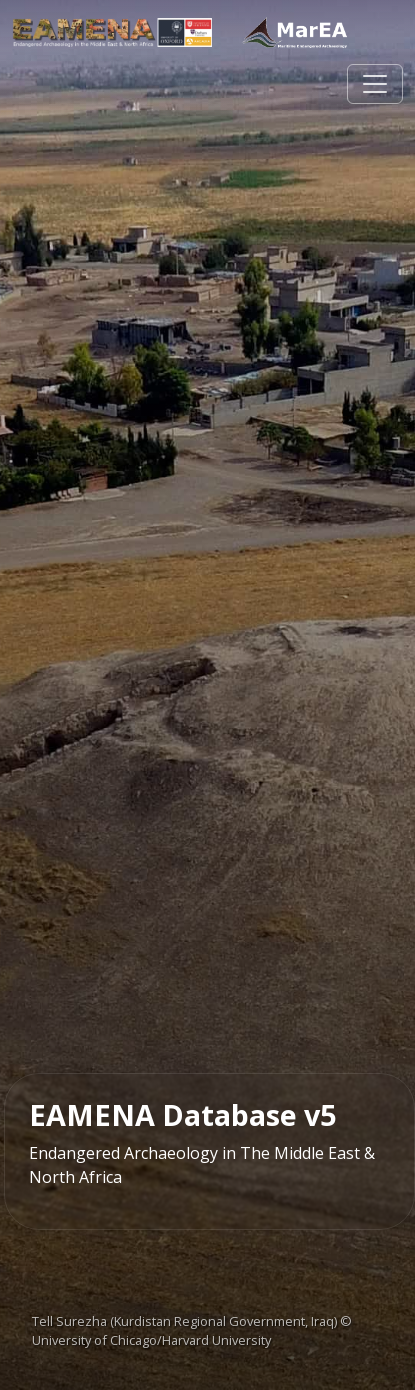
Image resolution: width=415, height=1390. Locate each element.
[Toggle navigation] (375, 84)
